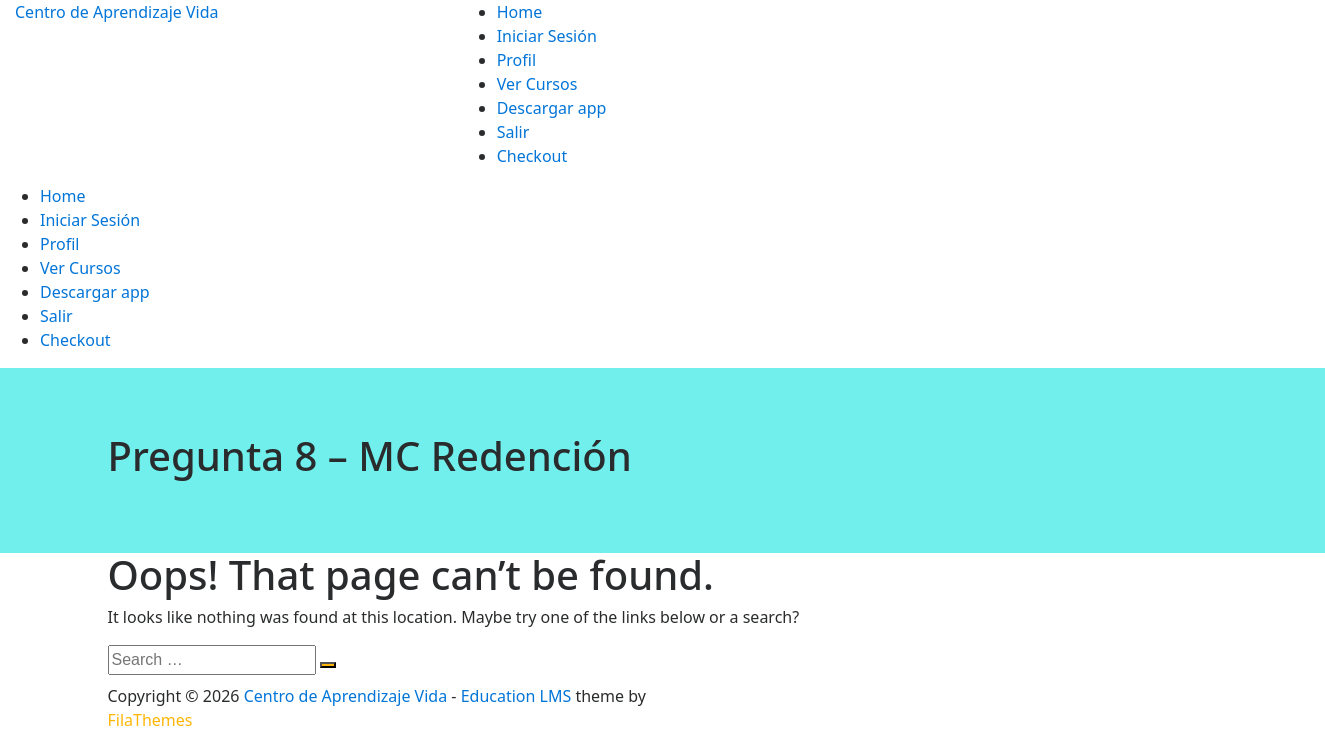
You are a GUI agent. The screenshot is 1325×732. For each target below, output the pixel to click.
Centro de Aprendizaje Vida (117, 12)
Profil (516, 60)
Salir (513, 132)
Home (520, 12)
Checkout (532, 156)
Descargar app (552, 108)
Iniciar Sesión (547, 36)
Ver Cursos (537, 84)
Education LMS (516, 696)
